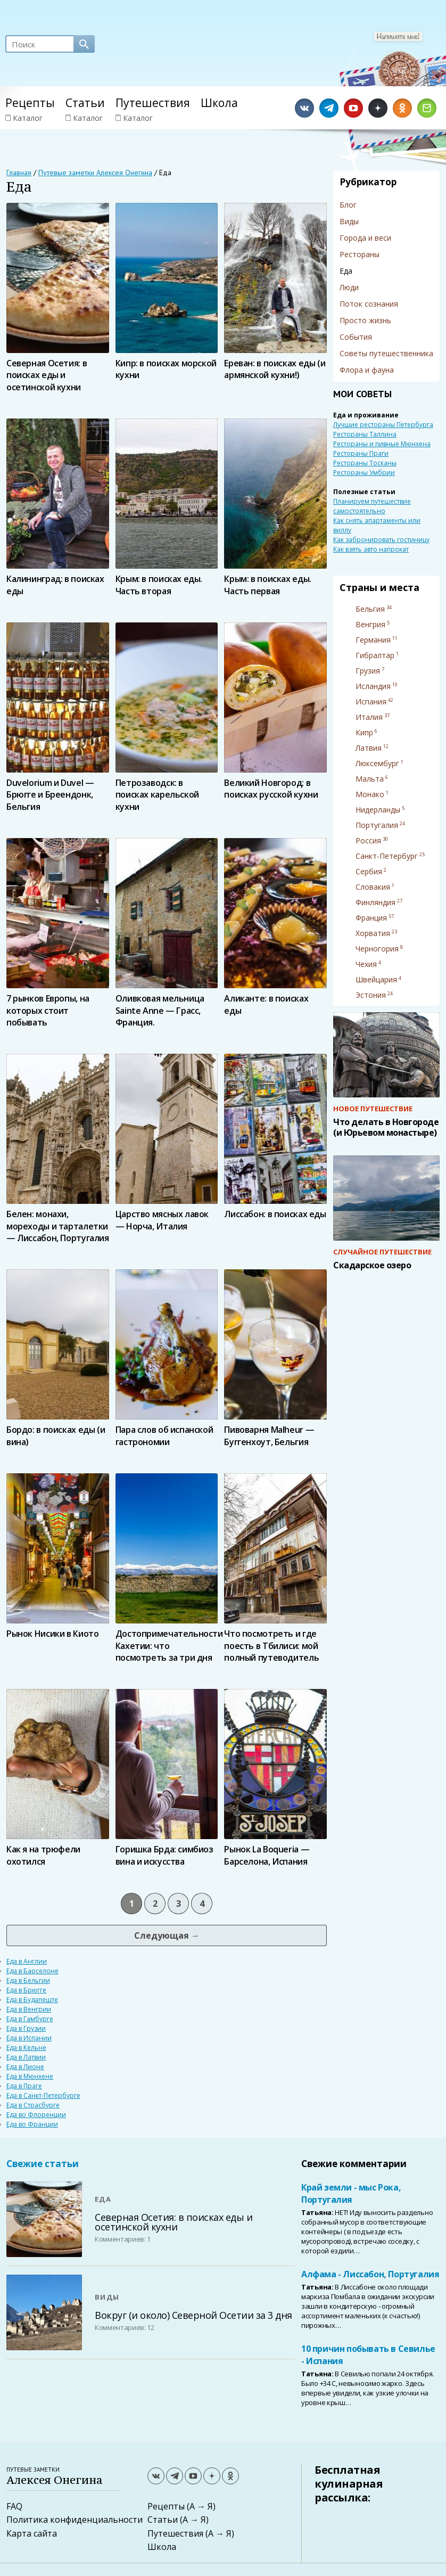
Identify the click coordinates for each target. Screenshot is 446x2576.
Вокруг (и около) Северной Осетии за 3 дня (193, 2315)
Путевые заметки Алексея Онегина (95, 172)
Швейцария (376, 979)
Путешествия (152, 102)
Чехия (366, 964)
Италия (369, 717)
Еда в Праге (24, 2085)
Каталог (24, 118)
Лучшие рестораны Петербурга (383, 424)
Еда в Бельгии (28, 1980)
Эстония (371, 995)
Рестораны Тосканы (365, 462)
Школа (219, 102)
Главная (18, 172)
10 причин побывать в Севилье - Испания (368, 2354)
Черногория (377, 949)
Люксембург (377, 763)
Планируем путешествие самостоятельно (372, 506)
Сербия (369, 871)
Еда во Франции (32, 2124)
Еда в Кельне (26, 2047)
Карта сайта (31, 2533)
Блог (348, 205)
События (356, 337)
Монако (370, 794)
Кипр (364, 732)
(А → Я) (201, 2506)
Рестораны (359, 254)
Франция (371, 918)
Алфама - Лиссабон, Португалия (370, 2274)
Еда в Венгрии (28, 2009)
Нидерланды (378, 810)
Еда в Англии (26, 1961)
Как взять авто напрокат (371, 549)
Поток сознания (369, 304)
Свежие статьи (42, 2163)
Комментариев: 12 (124, 2327)
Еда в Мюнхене (29, 2076)
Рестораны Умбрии (364, 472)
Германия (373, 640)
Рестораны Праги (361, 453)
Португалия (377, 825)
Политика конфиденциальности (74, 2519)
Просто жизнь (365, 320)
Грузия (368, 671)
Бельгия (370, 609)
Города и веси (365, 238)
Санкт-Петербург (387, 856)
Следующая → (167, 1935)
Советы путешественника (386, 353)
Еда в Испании (29, 2037)
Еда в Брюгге (26, 1990)
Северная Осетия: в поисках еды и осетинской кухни (173, 2222)
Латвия (369, 748)
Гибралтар (375, 655)
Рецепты (30, 102)
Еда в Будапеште (32, 1999)
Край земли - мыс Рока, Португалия (351, 2193)
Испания (371, 701)
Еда (103, 2199)
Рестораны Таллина (365, 434)
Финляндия (375, 902)
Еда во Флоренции (36, 2114)
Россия (368, 840)
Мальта (370, 779)
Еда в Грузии (26, 2028)
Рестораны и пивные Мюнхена (382, 443)
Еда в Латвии (26, 2057)
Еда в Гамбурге (29, 2018)
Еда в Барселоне (32, 1970)
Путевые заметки (70, 2476)
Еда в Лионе (25, 2066)
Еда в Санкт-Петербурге (43, 2095)
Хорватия (373, 933)
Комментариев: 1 (123, 2239)
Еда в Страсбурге (33, 2105)
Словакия (373, 887)
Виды (349, 221)
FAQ (14, 2506)
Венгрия (370, 624)
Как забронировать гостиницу (381, 539)
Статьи (85, 102)
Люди (349, 287)
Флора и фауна (367, 370)
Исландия (373, 686)
